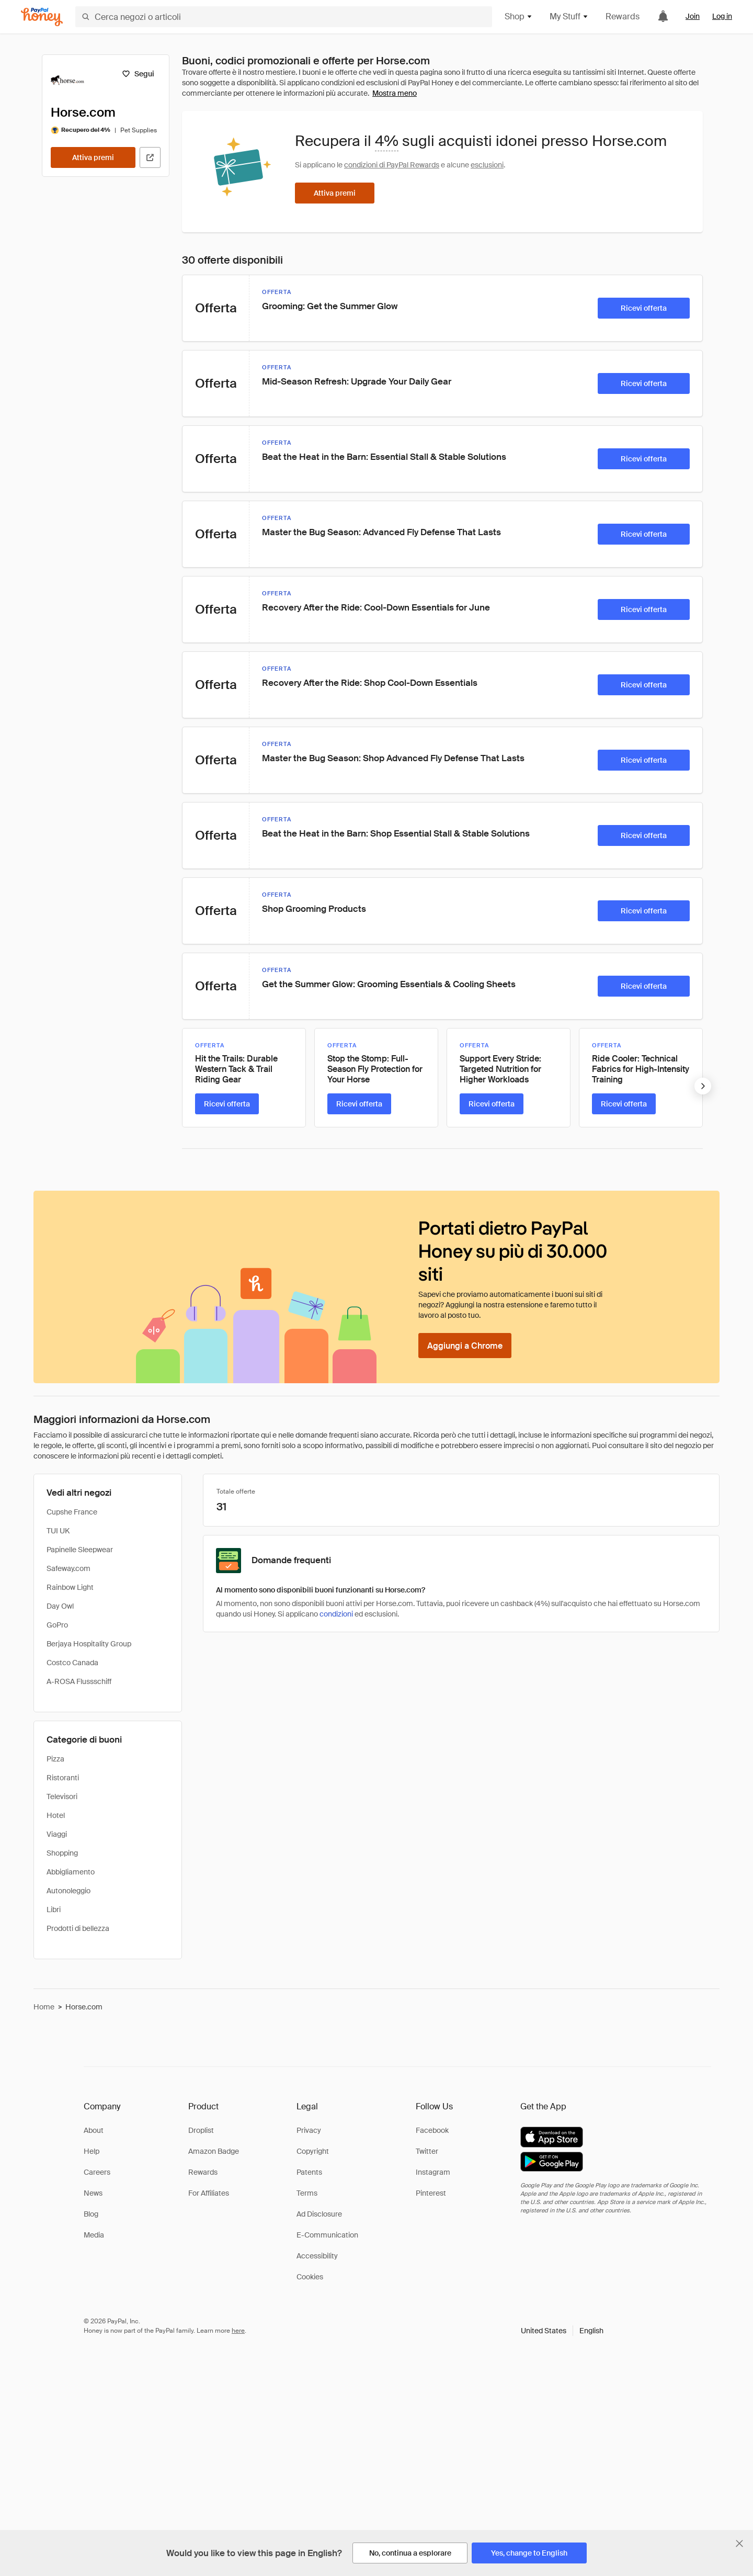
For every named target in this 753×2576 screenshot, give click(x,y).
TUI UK (58, 1530)
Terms (306, 2193)
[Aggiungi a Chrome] (464, 1345)
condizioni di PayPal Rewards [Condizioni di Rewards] (391, 165)
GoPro (57, 1625)
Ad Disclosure (319, 2214)
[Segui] (138, 73)
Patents (309, 2172)
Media (94, 2235)
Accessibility (317, 2256)
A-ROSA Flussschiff (79, 1681)
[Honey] (42, 17)
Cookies (309, 2276)
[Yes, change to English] (529, 2553)
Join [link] (693, 16)
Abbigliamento (71, 1872)
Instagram (433, 2172)
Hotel (56, 1815)
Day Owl (60, 1606)
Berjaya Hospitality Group (89, 1643)
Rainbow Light (70, 1587)
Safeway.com (68, 1568)
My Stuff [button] (569, 16)
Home (43, 2007)
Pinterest (431, 2193)
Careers (97, 2172)
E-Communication (327, 2235)
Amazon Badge (213, 2151)
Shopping (62, 1853)
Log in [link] (722, 16)
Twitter (427, 2151)
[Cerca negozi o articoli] (283, 16)
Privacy (308, 2130)
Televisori (62, 1796)
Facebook (432, 2130)
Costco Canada (72, 1662)
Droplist (201, 2130)
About (94, 2130)
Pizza (55, 1759)
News (93, 2193)
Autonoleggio (68, 1890)
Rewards (623, 16)
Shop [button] (519, 16)
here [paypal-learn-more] (238, 2330)
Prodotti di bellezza (78, 1928)
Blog (91, 2214)
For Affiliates (208, 2193)
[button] (562, 2330)
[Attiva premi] (93, 157)
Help (91, 2151)
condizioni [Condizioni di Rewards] (336, 1614)
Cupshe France (72, 1512)
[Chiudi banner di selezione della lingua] (739, 2543)
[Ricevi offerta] (644, 308)
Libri (54, 1909)
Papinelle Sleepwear (80, 1549)
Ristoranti (63, 1777)
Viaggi (57, 1834)
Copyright (312, 2151)
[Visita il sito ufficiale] (150, 157)
